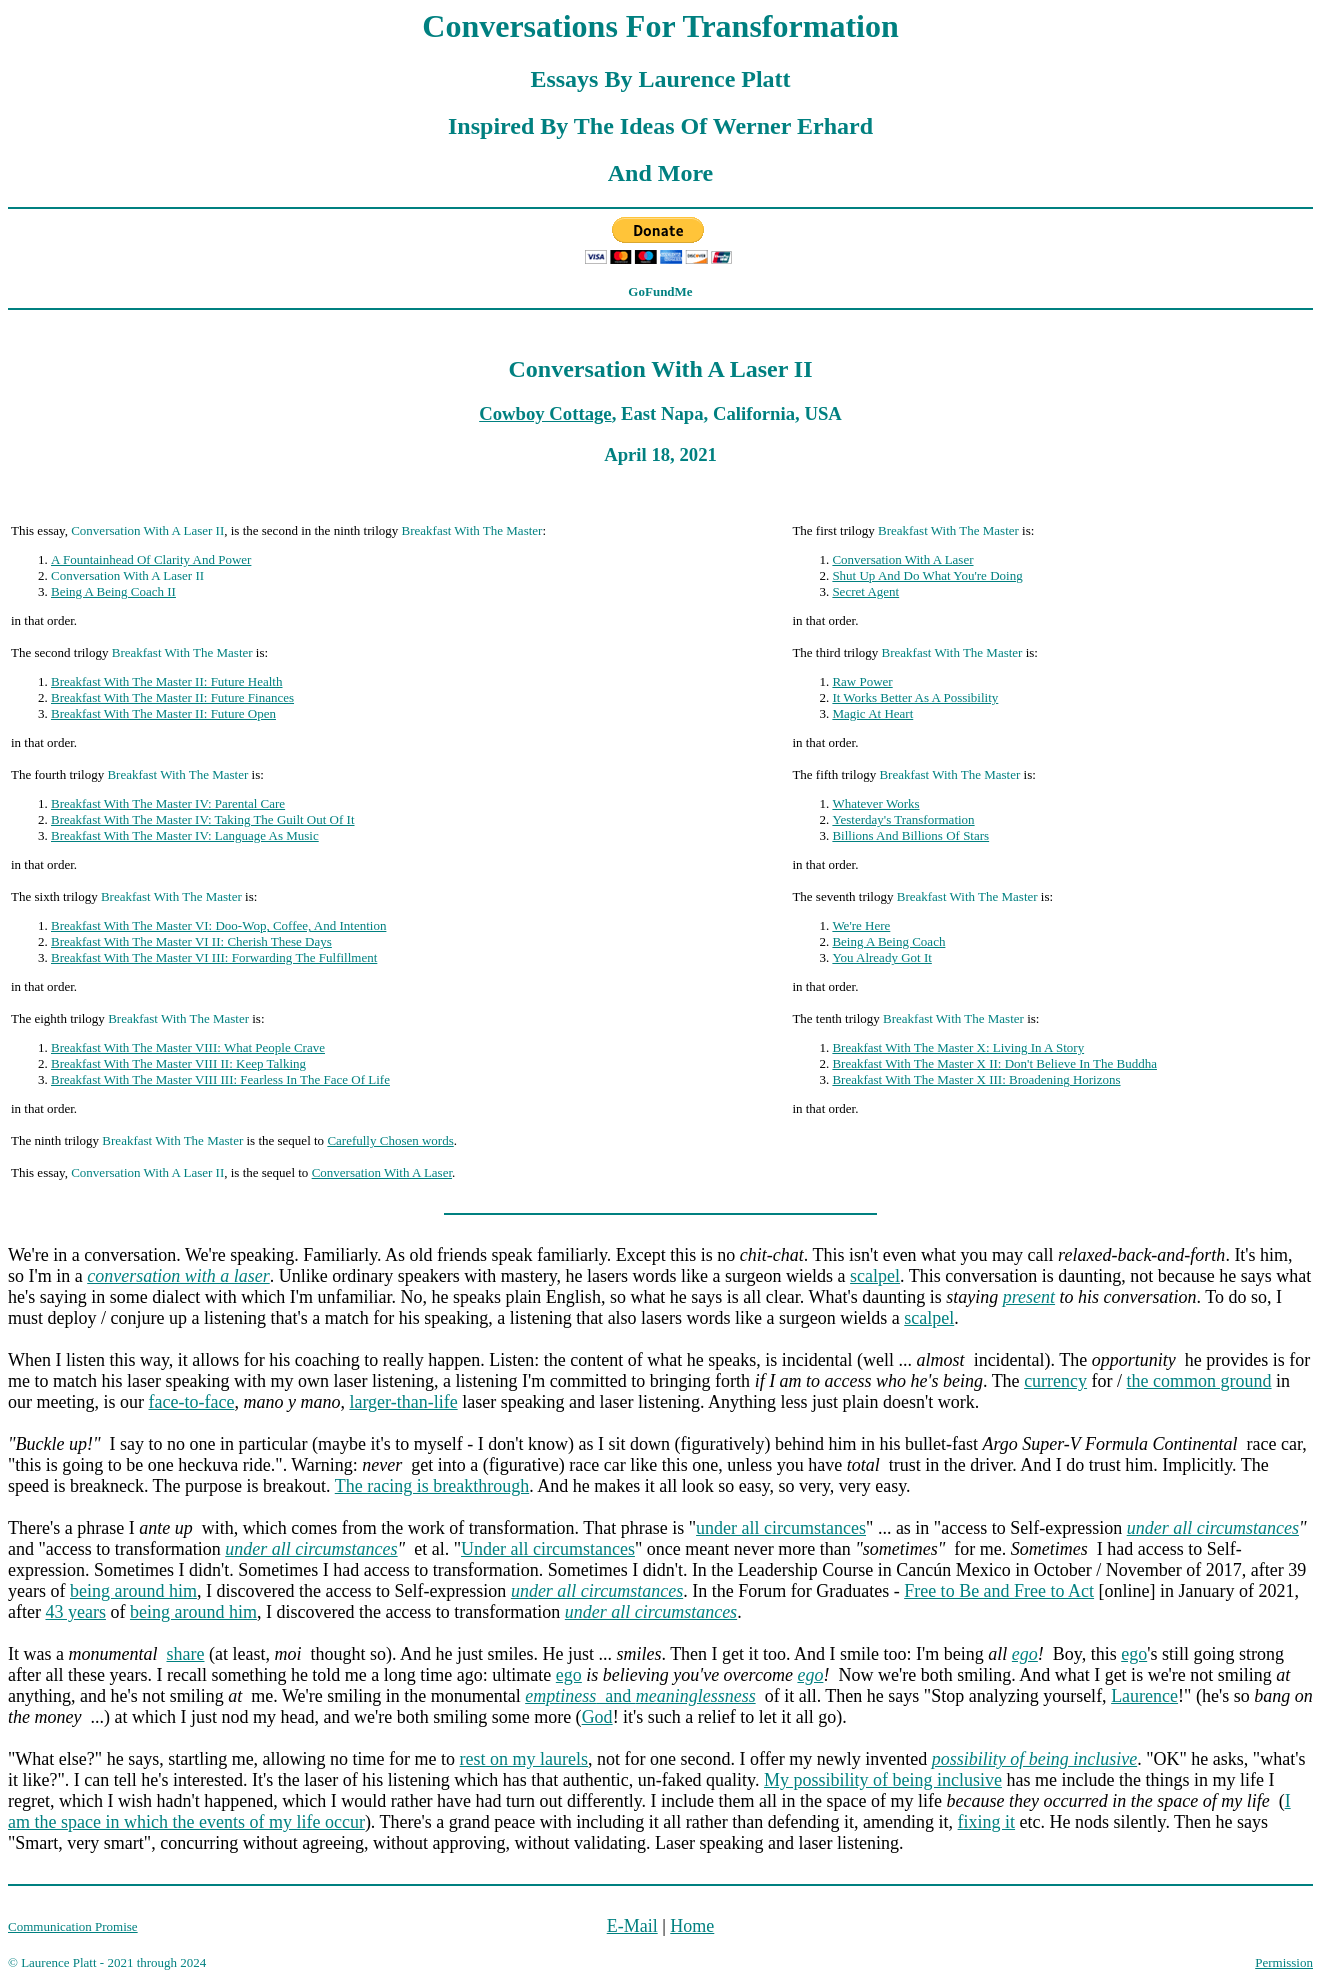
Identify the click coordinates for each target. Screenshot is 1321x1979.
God (597, 1717)
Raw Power (862, 681)
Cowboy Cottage (545, 413)
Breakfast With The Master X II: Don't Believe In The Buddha (994, 1063)
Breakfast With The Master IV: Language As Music (185, 835)
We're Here (861, 925)
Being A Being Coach (888, 941)
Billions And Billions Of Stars (910, 835)
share (185, 1654)
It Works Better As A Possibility (915, 697)
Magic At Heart (872, 713)
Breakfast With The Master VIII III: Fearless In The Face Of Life (220, 1079)
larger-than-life (403, 1402)
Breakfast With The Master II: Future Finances (172, 697)
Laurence (1144, 1696)
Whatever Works (875, 803)
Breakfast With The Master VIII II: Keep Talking (178, 1063)
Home (692, 1926)
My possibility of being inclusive (883, 1780)
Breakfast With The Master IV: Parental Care (168, 803)
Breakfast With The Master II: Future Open (163, 713)
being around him (133, 1591)
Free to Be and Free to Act (999, 1591)
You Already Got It (881, 957)
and (640, 1696)
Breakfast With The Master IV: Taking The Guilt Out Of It (203, 819)
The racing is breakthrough (432, 1486)
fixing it (987, 1822)
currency (1055, 1381)
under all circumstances (781, 1528)
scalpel (875, 1276)
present (1029, 1297)
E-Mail (632, 1926)
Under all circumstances (548, 1549)
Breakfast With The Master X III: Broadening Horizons (976, 1079)
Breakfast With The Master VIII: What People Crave (188, 1047)
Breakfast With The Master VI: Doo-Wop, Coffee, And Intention (218, 925)
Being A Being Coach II (113, 591)
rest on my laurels (524, 1759)
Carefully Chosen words (390, 1140)
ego (1025, 1654)
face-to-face (191, 1402)
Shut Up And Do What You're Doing (927, 575)
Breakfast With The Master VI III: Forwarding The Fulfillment (214, 957)
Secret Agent (865, 591)
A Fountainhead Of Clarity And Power (151, 559)
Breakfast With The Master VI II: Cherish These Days (191, 941)
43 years (75, 1612)
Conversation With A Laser (902, 559)
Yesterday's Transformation (903, 819)
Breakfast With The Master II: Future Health (167, 681)
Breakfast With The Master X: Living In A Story (958, 1047)
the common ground (1199, 1381)
